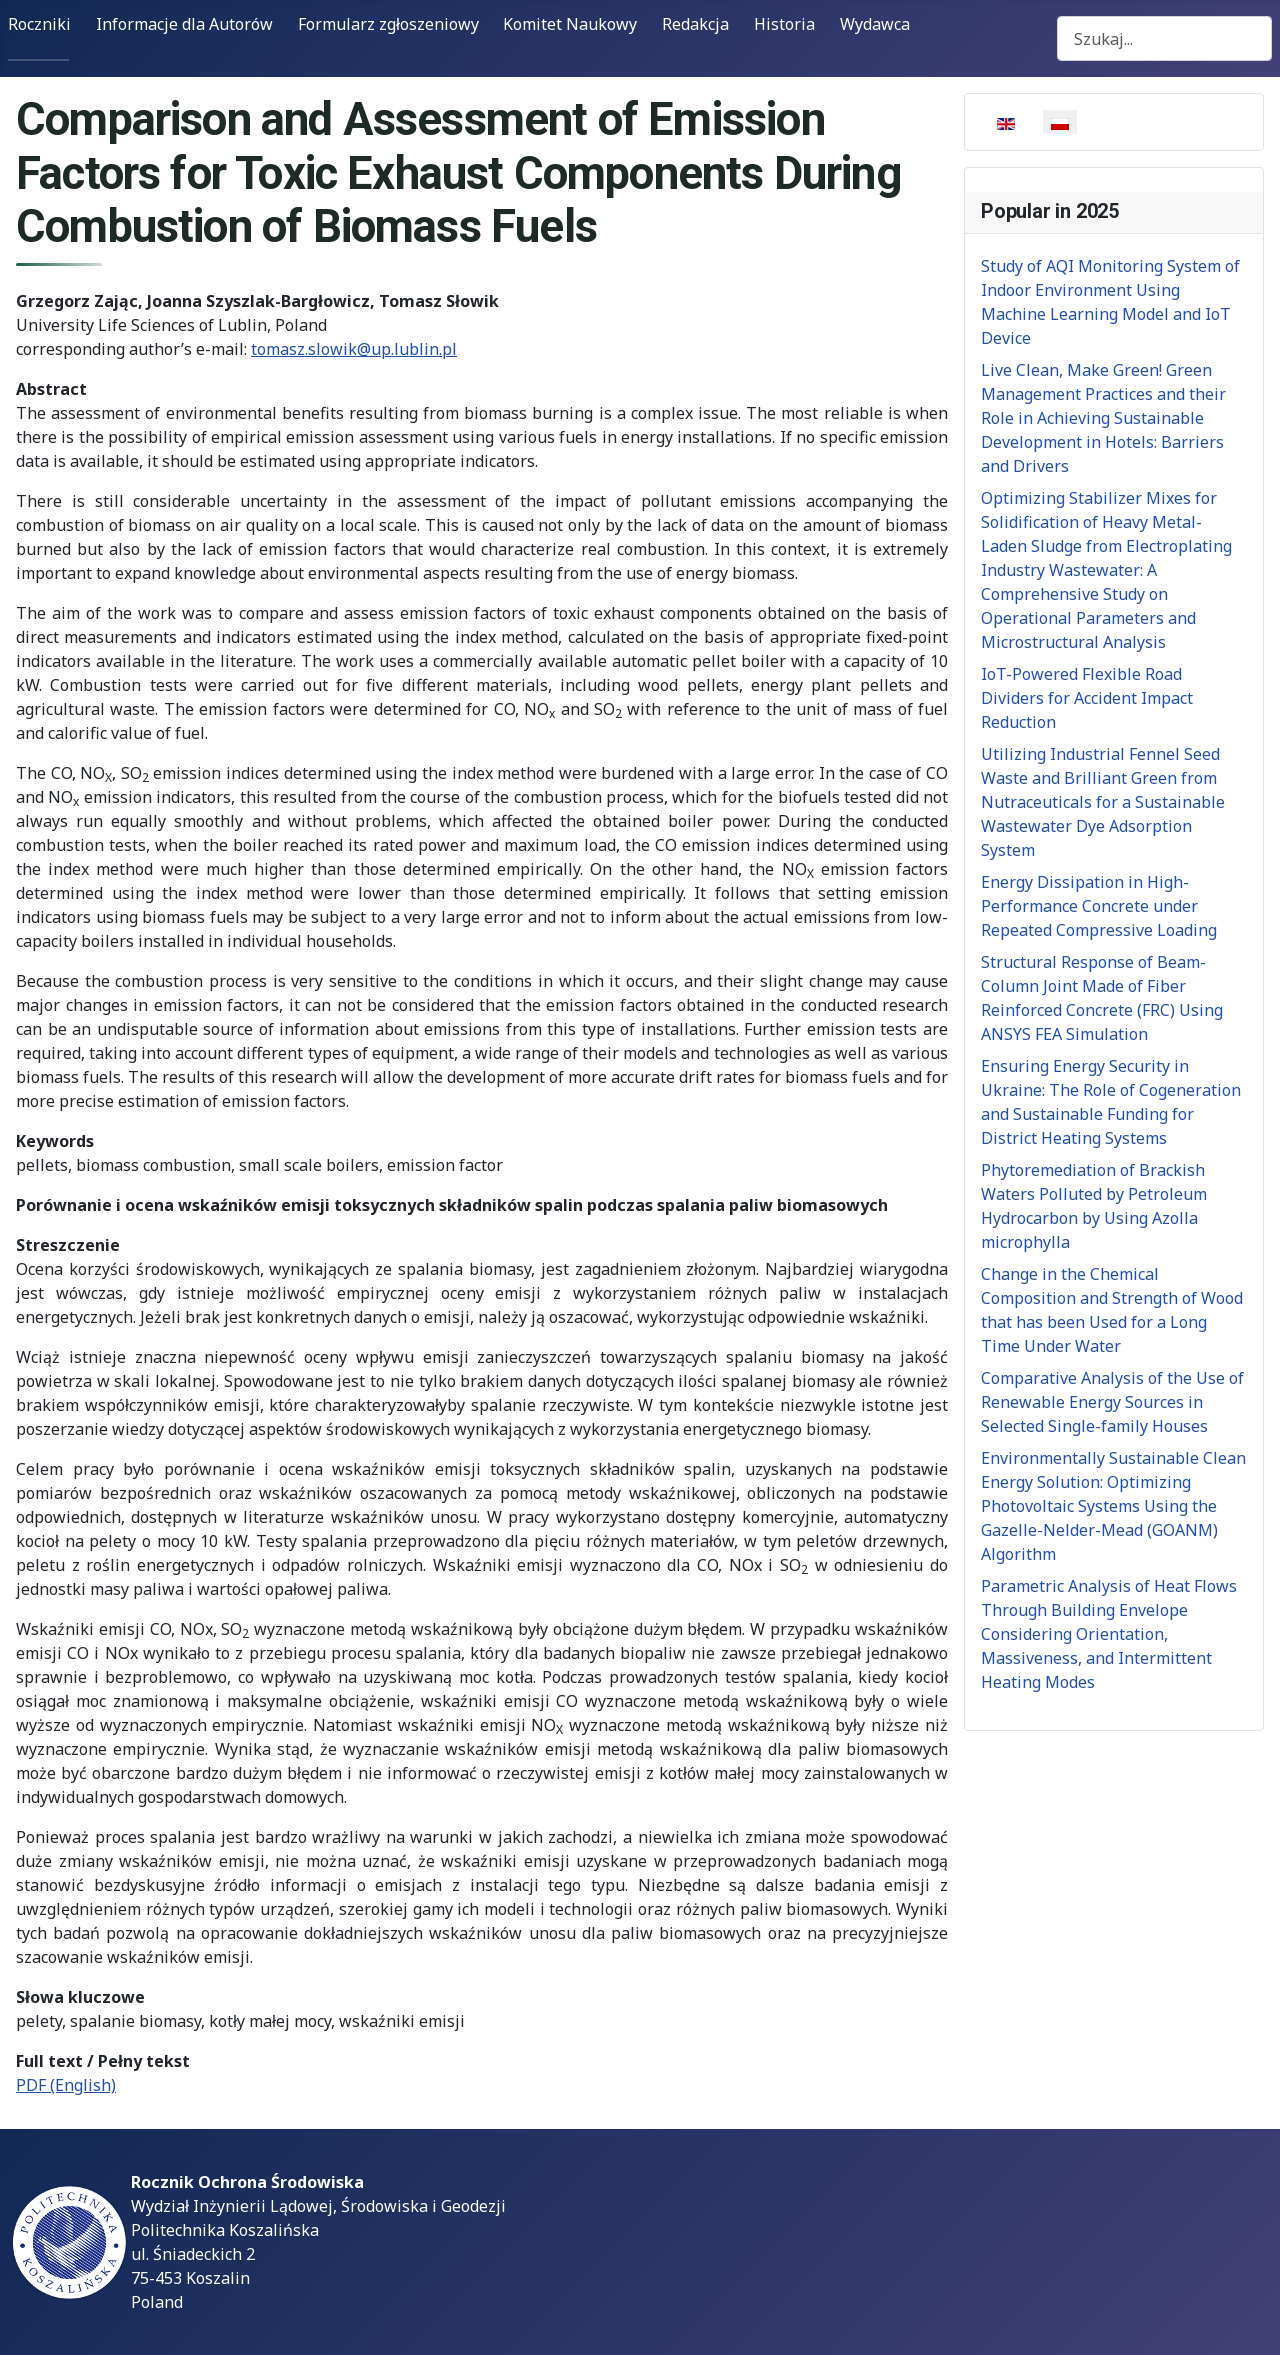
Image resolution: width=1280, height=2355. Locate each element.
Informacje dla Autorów (184, 24)
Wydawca (875, 24)
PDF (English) (66, 2085)
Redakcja (695, 24)
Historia (784, 24)
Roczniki (39, 24)
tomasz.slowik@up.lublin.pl (354, 349)
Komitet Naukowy (570, 24)
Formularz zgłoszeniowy (388, 24)
